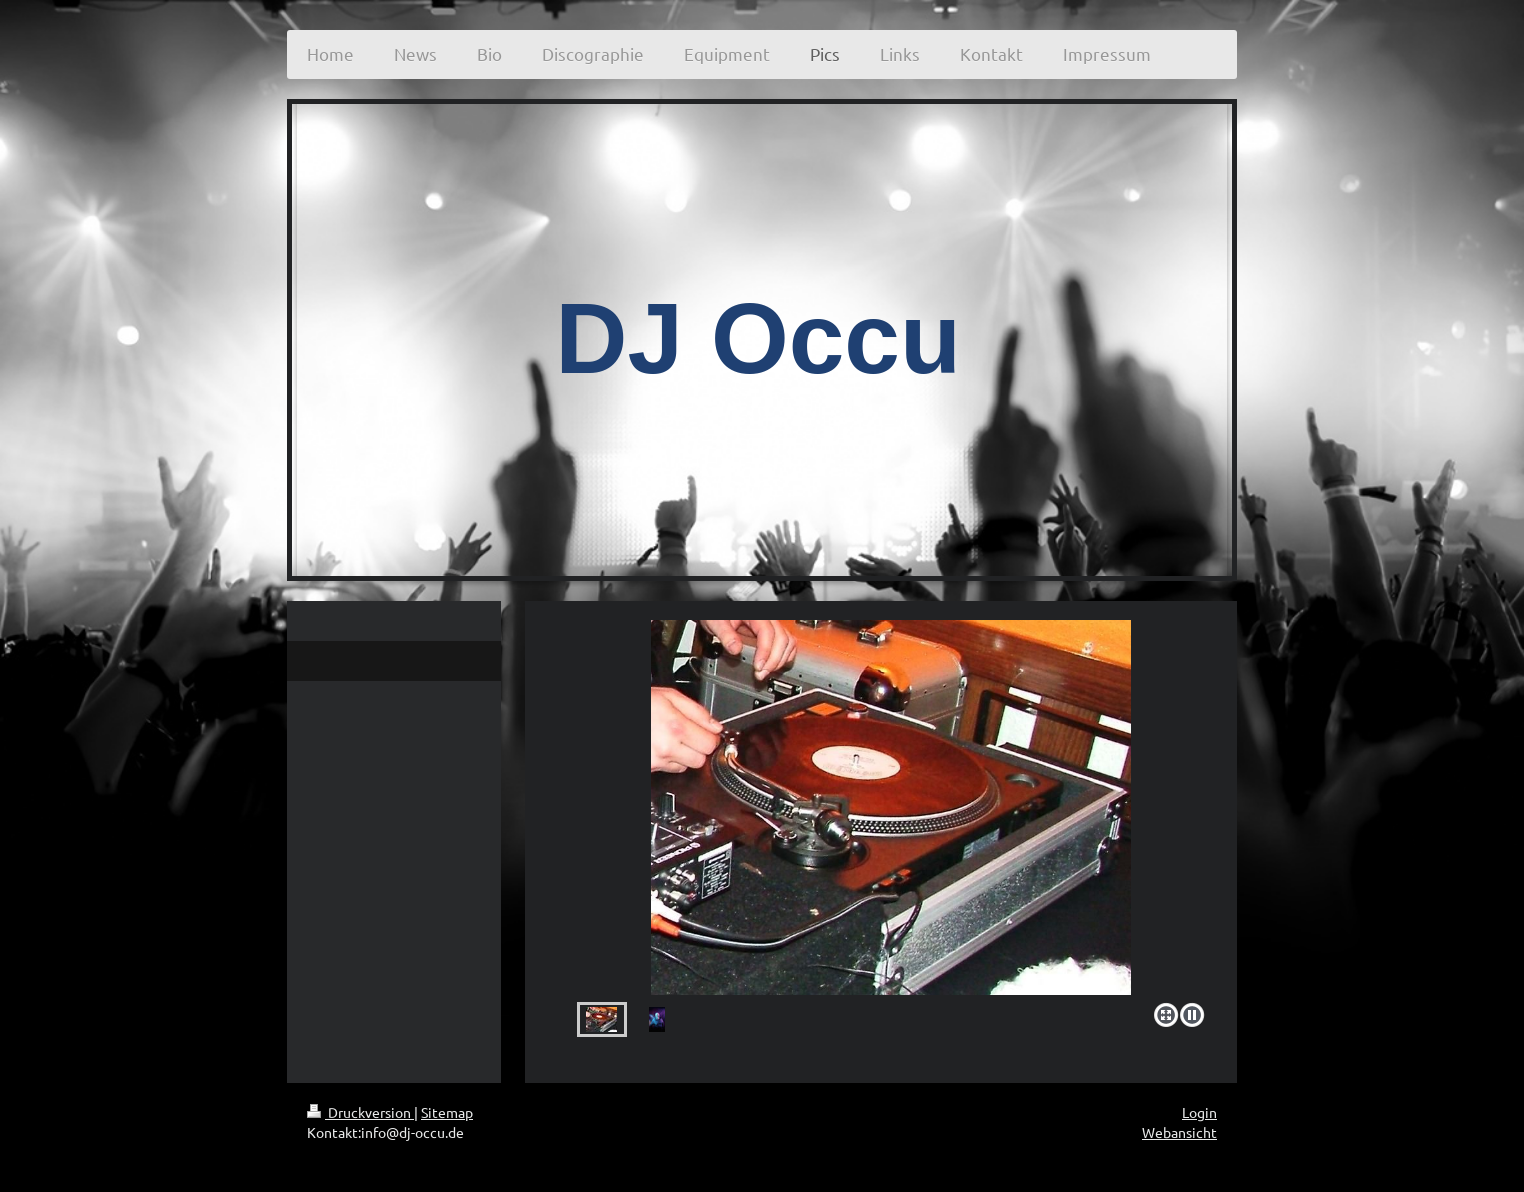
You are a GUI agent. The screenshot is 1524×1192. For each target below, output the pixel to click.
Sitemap (447, 1112)
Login (1199, 1112)
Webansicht (1179, 1132)
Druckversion (360, 1112)
